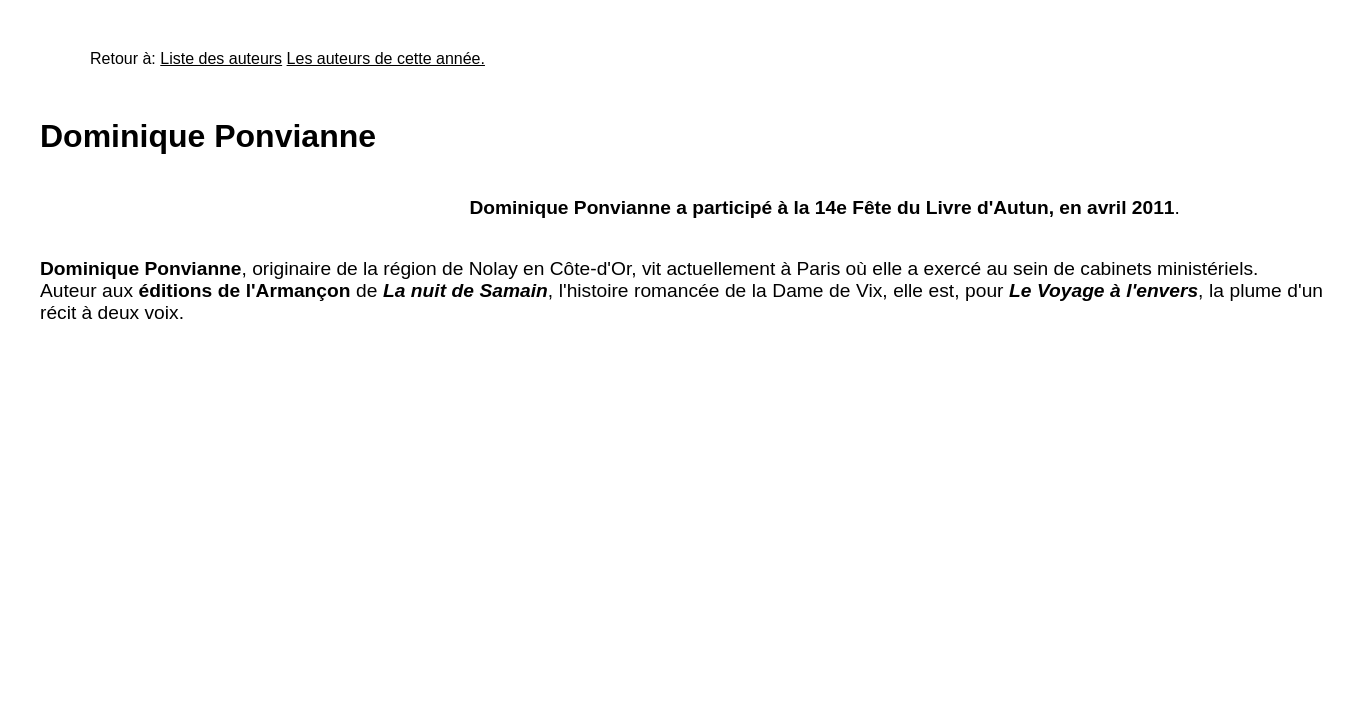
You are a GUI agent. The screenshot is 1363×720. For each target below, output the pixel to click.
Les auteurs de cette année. (386, 58)
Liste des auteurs (221, 58)
